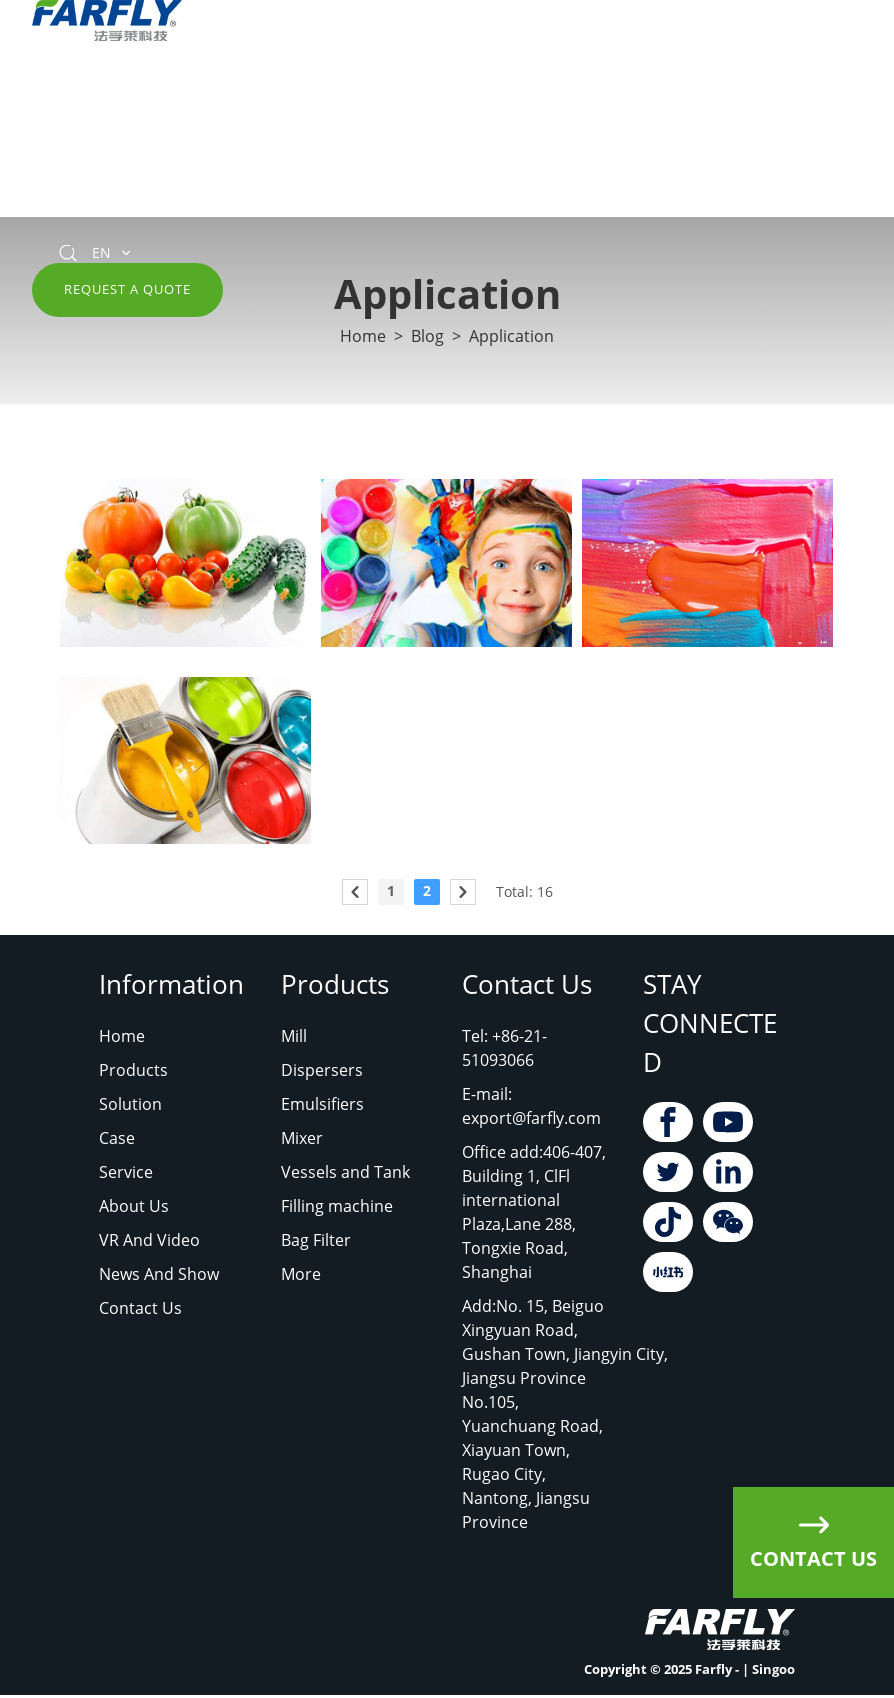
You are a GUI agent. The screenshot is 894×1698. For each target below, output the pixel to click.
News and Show (706, 91)
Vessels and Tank (345, 1172)
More (301, 1274)
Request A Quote (127, 289)
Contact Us (73, 191)
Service (373, 91)
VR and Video (570, 91)
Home (55, 91)
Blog (427, 336)
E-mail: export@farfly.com (531, 1106)
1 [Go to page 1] (391, 890)
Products (137, 91)
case (303, 91)
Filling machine (337, 1206)
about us (460, 91)
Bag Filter (316, 1240)
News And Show (159, 1274)
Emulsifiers (322, 1104)
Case (117, 1138)
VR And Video (149, 1240)
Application (511, 336)
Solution (228, 91)
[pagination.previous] (355, 892)
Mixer (302, 1138)
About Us (134, 1206)
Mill (294, 1036)
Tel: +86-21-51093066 (504, 1048)
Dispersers (322, 1070)
